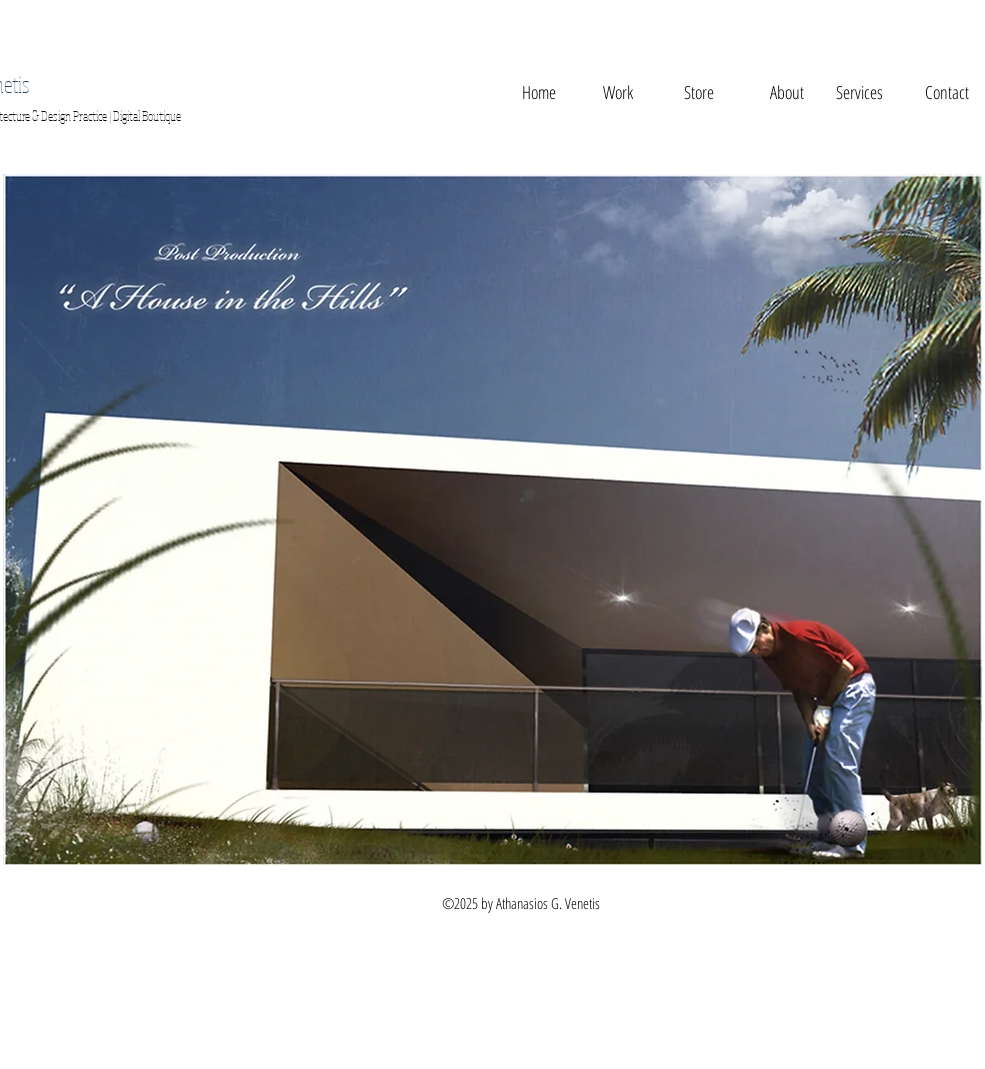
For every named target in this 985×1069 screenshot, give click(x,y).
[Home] (539, 93)
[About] (787, 93)
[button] (699, 93)
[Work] (618, 93)
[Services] (859, 93)
